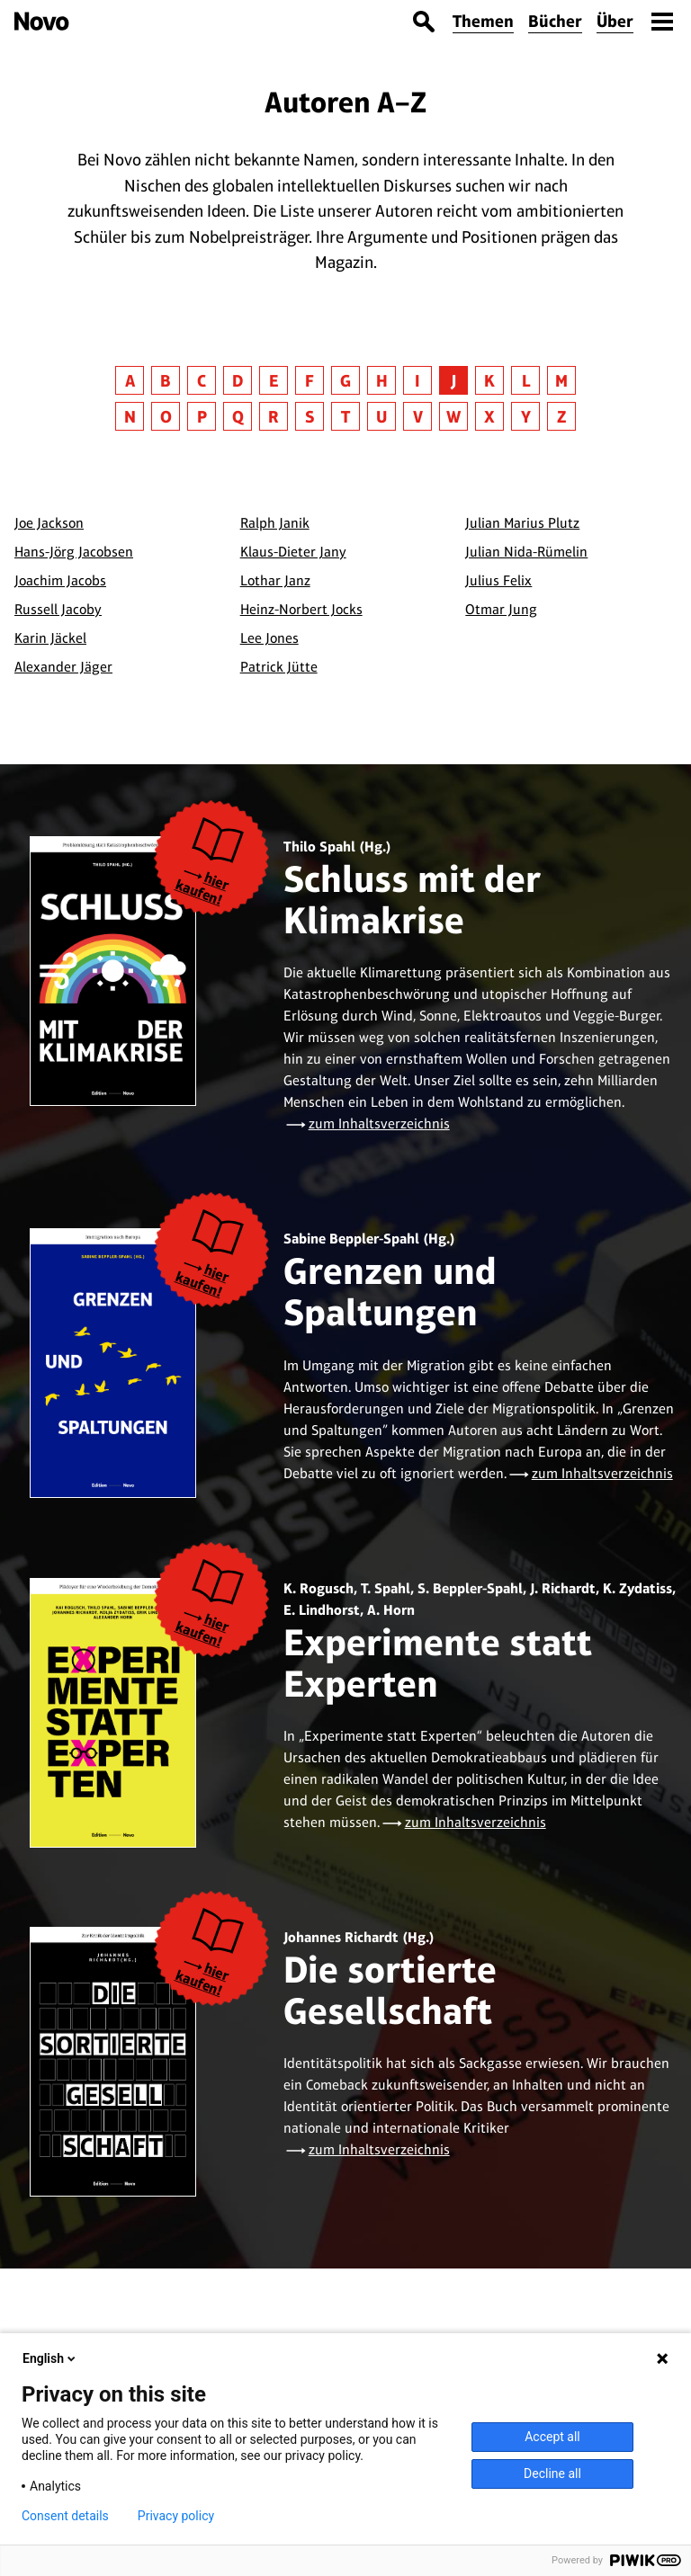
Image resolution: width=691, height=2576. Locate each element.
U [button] (381, 416)
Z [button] (561, 416)
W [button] (453, 416)
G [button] (345, 380)
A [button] (130, 380)
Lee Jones (269, 637)
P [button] (202, 416)
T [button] (345, 416)
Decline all (552, 2473)
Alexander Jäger (63, 666)
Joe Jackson (49, 522)
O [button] (166, 416)
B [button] (165, 380)
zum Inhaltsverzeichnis (379, 1123)
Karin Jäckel (50, 637)
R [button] (273, 416)
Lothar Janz (275, 580)
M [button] (561, 380)
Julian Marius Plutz (522, 522)
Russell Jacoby (58, 609)
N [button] (130, 416)
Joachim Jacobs (60, 580)
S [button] (310, 416)
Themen (483, 21)
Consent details (65, 2516)
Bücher (555, 21)
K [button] (489, 380)
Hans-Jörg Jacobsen (73, 551)
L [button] (526, 380)
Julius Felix (498, 580)
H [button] (382, 380)
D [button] (237, 380)
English (50, 2358)
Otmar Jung (501, 609)
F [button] (309, 380)
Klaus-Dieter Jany (293, 551)
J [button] (453, 380)
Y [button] (526, 416)
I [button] (417, 380)
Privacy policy (176, 2516)
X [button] (489, 416)
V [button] (418, 416)
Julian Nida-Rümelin (526, 551)
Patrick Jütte (279, 666)
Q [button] (238, 416)
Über (615, 21)
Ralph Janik (275, 522)
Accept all (552, 2436)
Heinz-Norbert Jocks (301, 609)
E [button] (273, 380)
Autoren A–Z (345, 102)
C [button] (201, 380)
